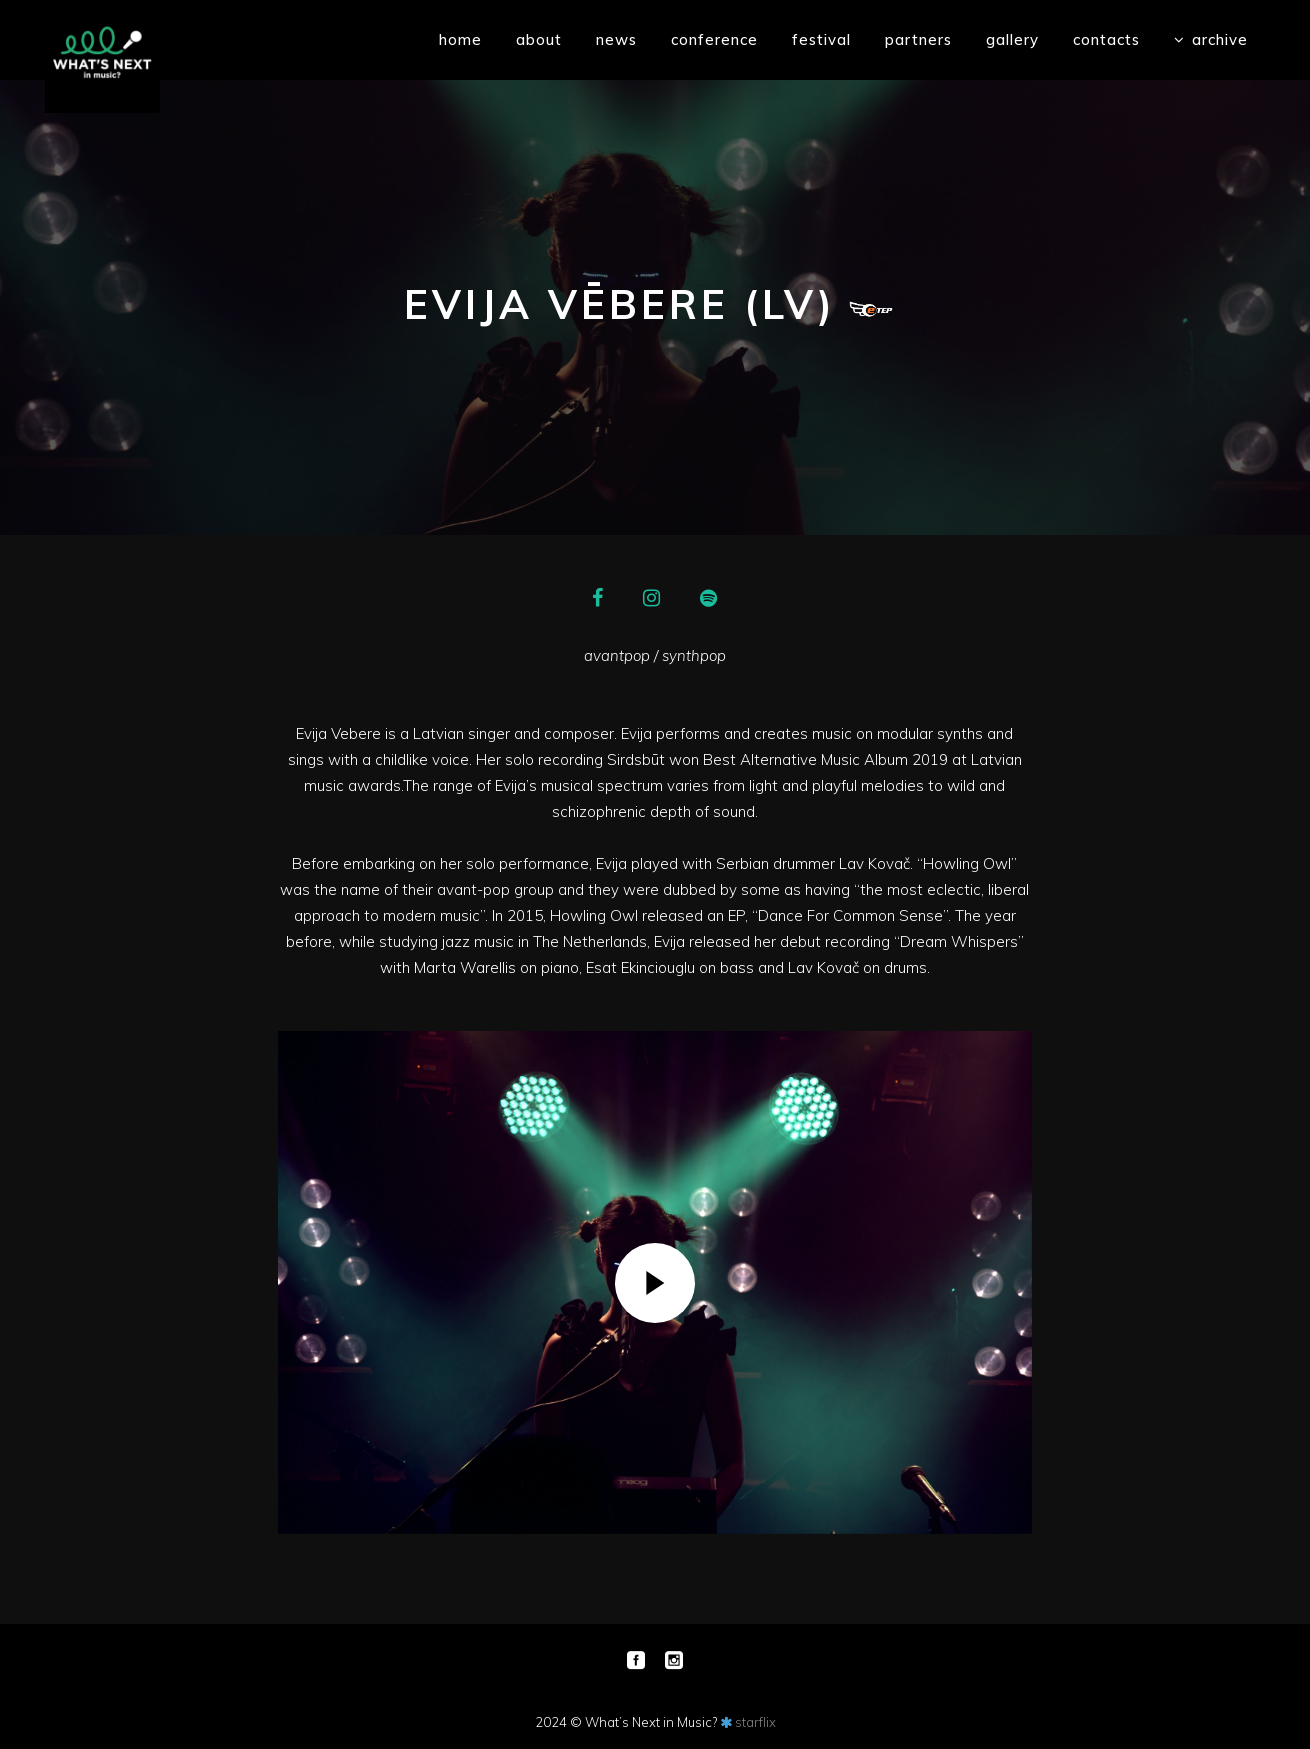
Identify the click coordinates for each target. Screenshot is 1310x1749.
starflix (755, 1722)
